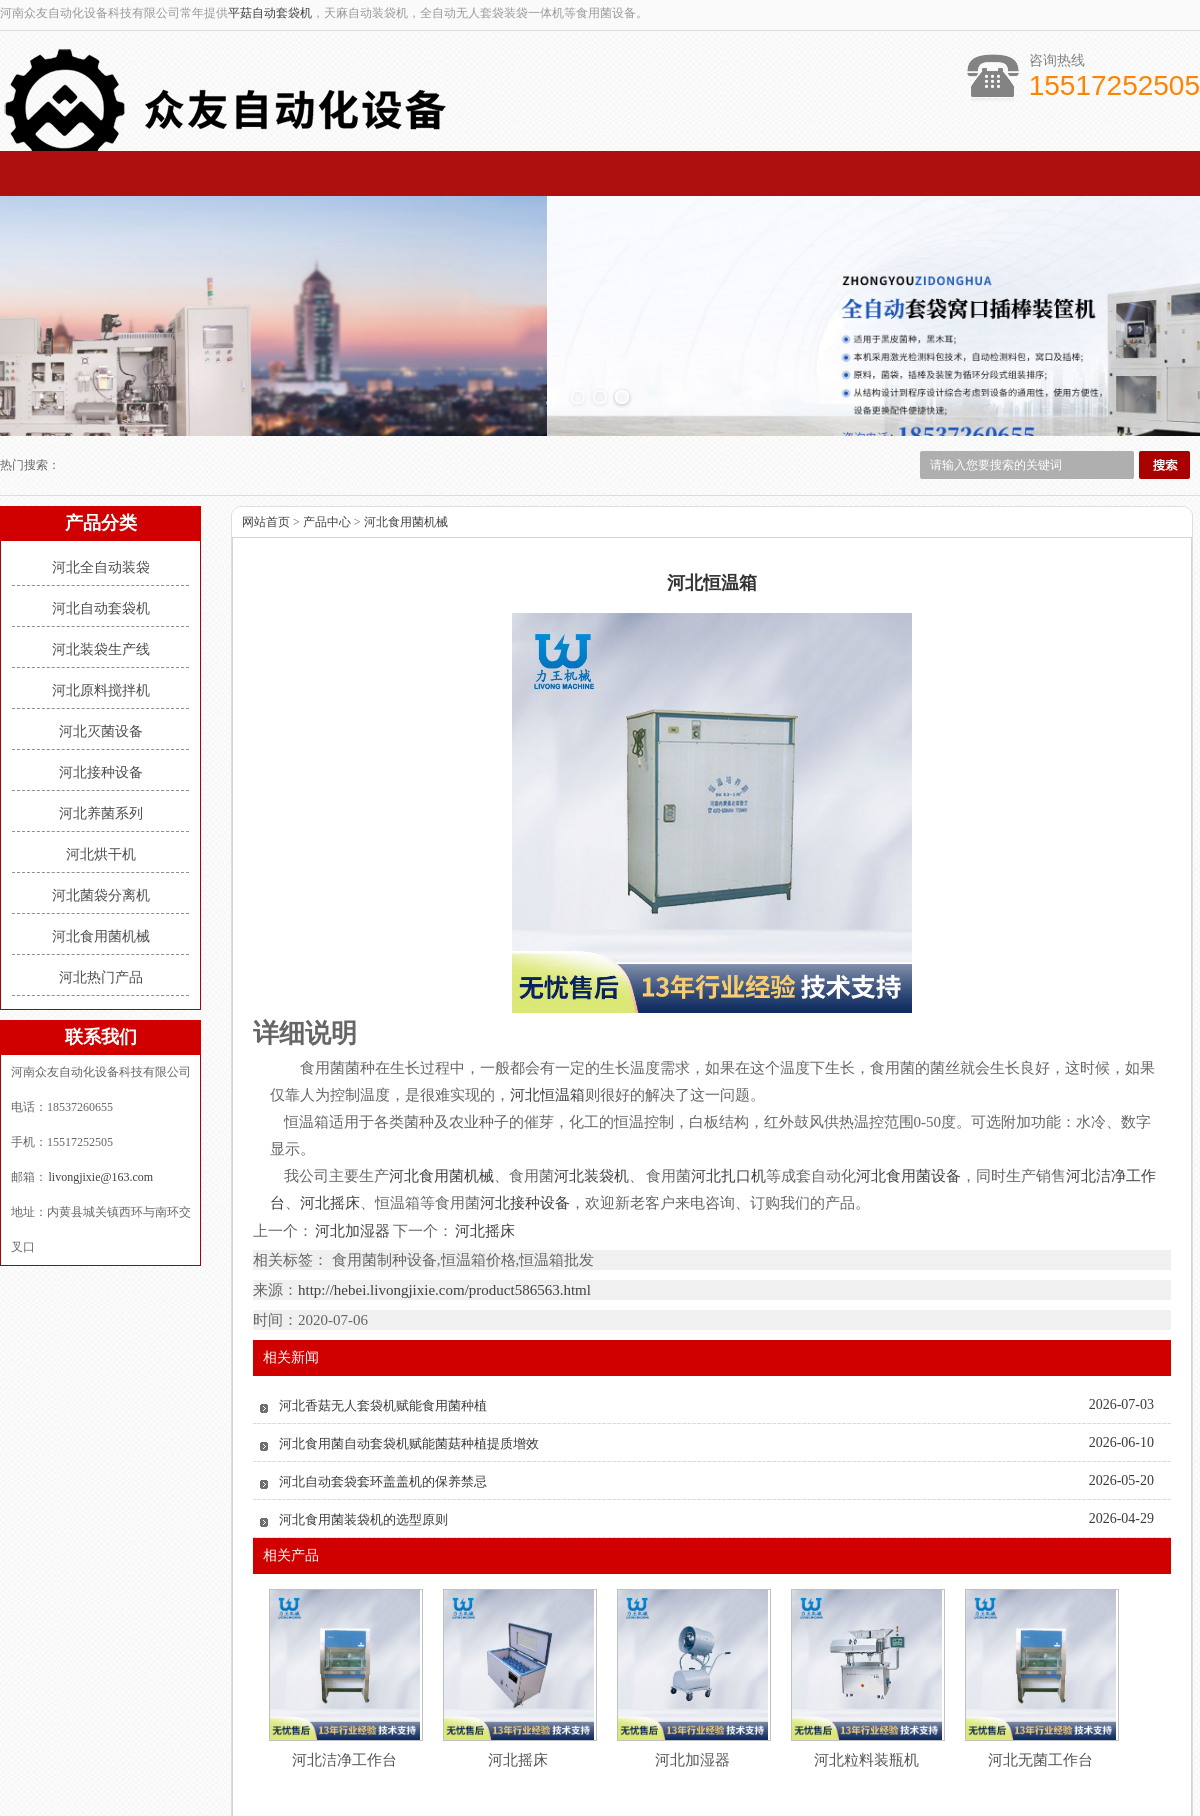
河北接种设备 (101, 687)
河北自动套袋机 (101, 523)
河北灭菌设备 (101, 646)
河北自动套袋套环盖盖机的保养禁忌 (383, 1396)
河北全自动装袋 (101, 482)
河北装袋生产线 (101, 564)
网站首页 (266, 437)
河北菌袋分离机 (101, 810)
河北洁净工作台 (344, 1675)
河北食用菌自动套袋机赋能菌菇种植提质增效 (409, 1358)
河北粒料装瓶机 (866, 1675)
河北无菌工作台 (1040, 1675)
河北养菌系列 (101, 728)
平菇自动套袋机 (270, 13)
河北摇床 (484, 1146)
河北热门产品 (101, 892)
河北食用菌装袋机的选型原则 (363, 1434)
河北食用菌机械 (101, 851)
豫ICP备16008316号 (955, 1790)
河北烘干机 (101, 769)
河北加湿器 (353, 1146)
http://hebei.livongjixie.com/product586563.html (444, 1205)
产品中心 (327, 437)
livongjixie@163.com (100, 1092)
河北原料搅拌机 (101, 605)
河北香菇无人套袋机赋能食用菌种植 (383, 1320)
